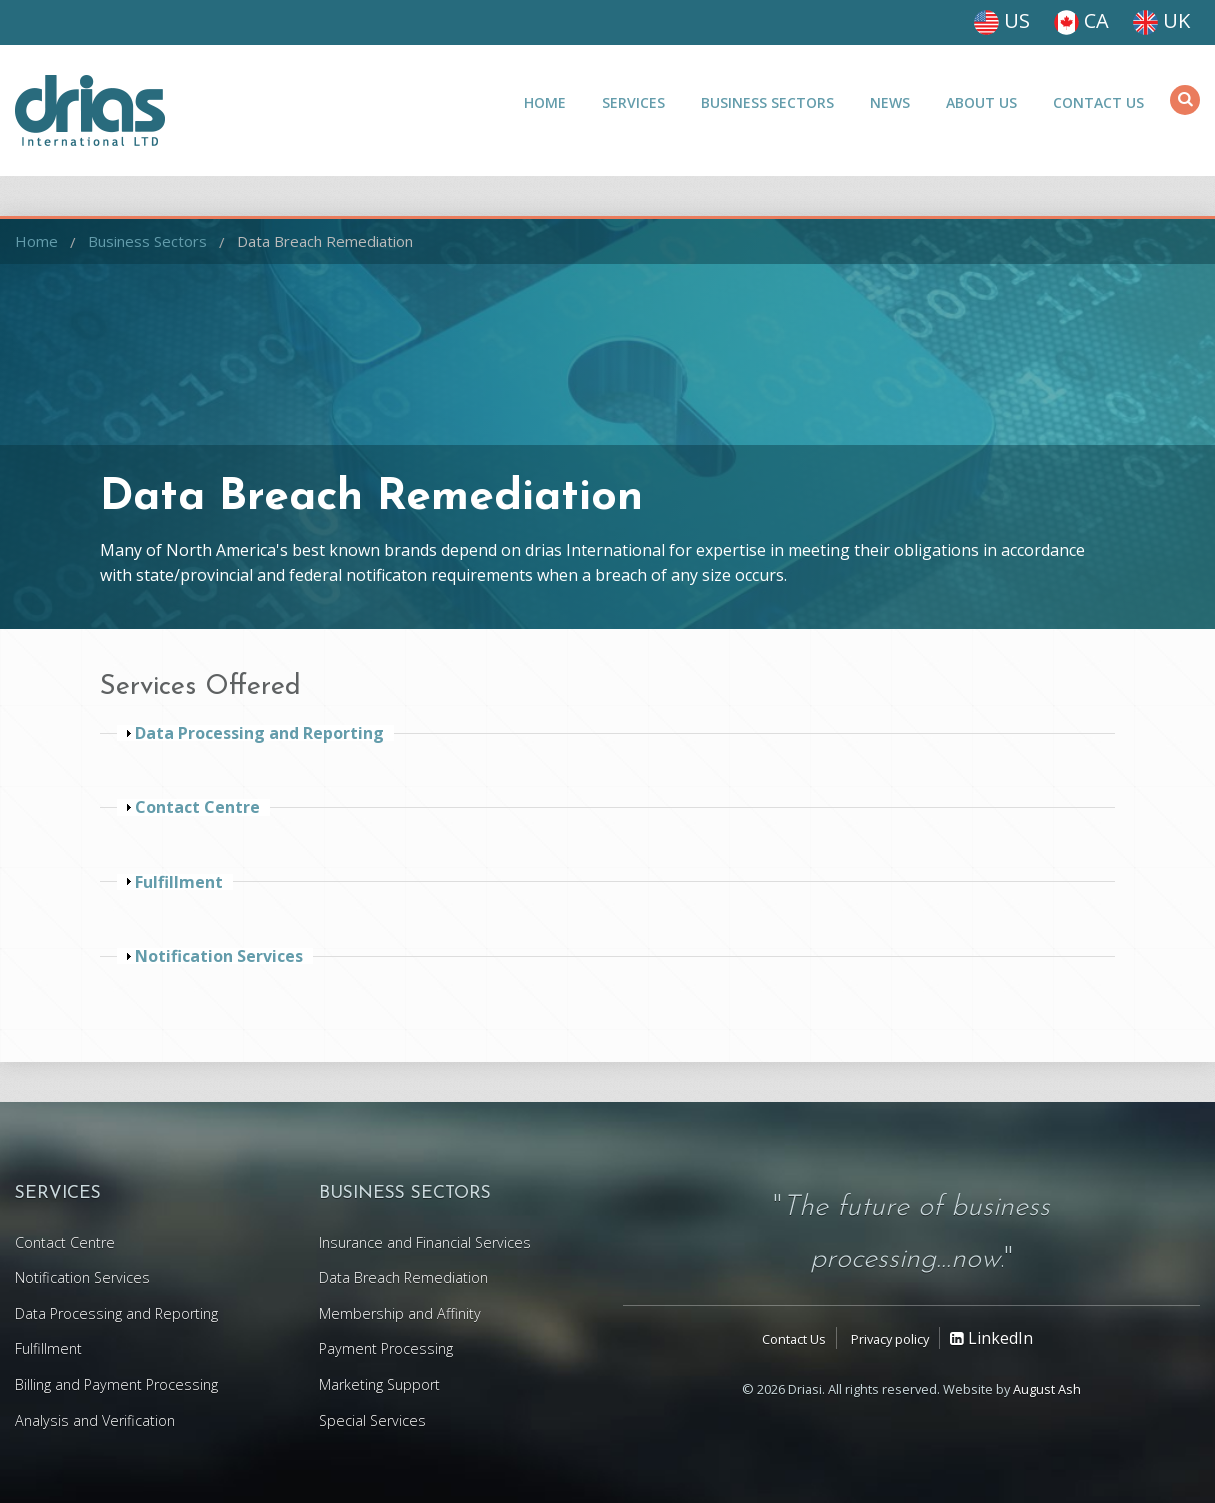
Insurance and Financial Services (425, 1242)
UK (1161, 20)
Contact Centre (65, 1242)
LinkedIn (991, 1338)
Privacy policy (890, 1339)
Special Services (372, 1420)
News (890, 102)
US (1002, 20)
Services (633, 102)
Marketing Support (379, 1384)
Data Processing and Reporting (116, 1313)
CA (1081, 20)
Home (545, 102)
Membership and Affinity (400, 1313)
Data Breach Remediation (325, 241)
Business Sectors (767, 102)
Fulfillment (48, 1348)
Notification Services (82, 1277)
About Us (981, 102)
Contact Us (1098, 102)
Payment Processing (386, 1348)
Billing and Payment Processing (116, 1384)
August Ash (1047, 1389)
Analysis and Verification (95, 1420)
